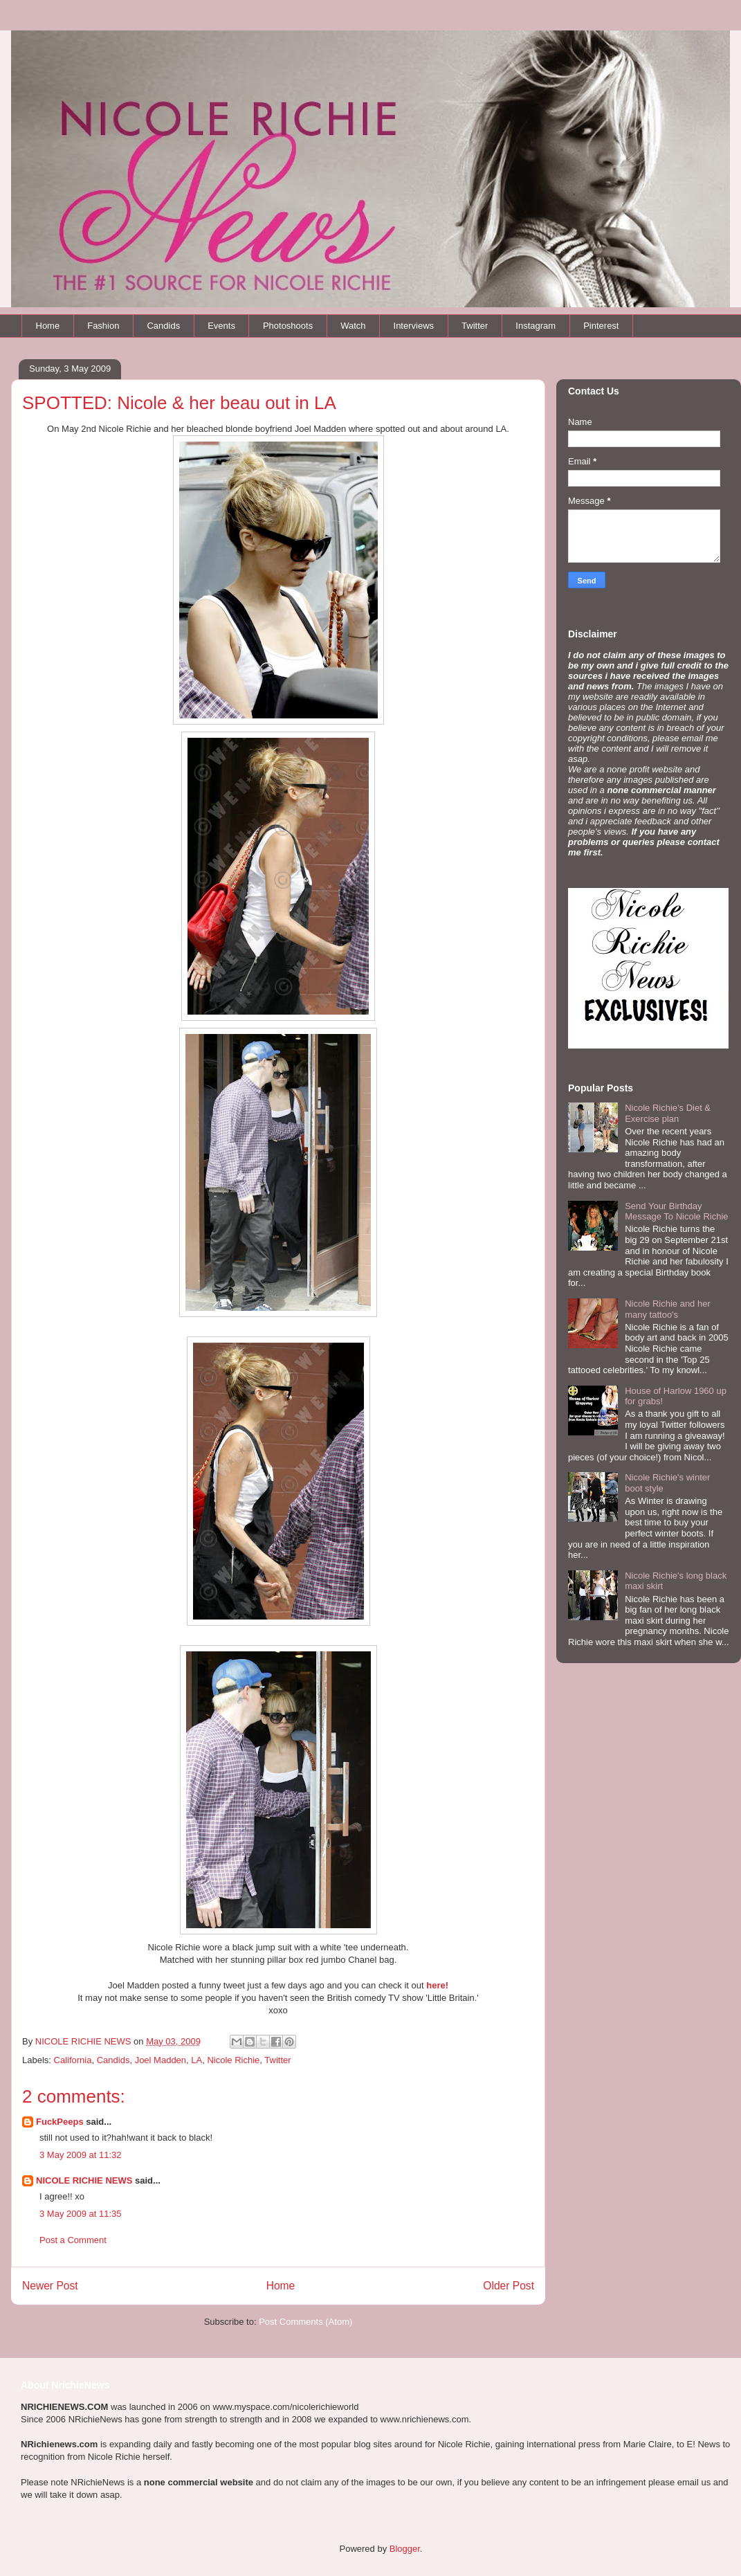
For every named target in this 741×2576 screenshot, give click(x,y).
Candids (163, 325)
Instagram (535, 325)
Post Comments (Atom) (305, 2321)
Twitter (474, 325)
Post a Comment (73, 2240)
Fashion (103, 325)
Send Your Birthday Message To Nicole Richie (676, 1211)
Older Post (508, 2286)
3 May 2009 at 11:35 (80, 2213)
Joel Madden (160, 2060)
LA (196, 2060)
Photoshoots (288, 325)
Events (221, 325)
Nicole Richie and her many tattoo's (668, 1309)
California (73, 2060)
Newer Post (50, 2286)
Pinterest (601, 325)
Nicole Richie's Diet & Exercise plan (668, 1113)
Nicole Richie (233, 2060)
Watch (352, 325)
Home (48, 325)
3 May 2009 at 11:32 (80, 2155)
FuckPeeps (60, 2121)
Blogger (405, 2548)
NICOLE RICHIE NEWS (84, 2180)
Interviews (414, 325)
